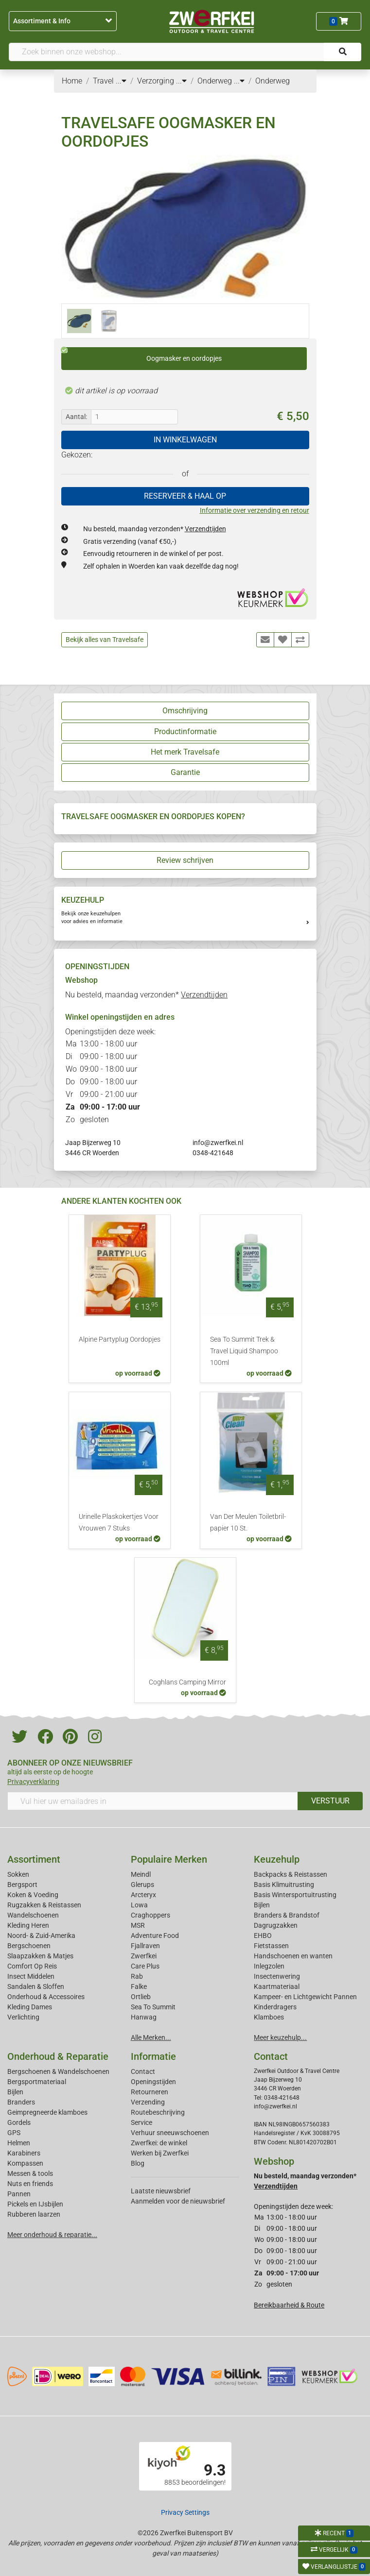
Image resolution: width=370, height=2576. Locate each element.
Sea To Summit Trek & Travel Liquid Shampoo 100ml (244, 1351)
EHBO (263, 1935)
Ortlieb (141, 1997)
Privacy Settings (185, 2512)
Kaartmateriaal (277, 1986)
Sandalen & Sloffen (35, 1986)
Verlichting (23, 2017)
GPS (13, 2133)
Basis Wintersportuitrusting (295, 1895)
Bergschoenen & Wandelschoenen (58, 2071)
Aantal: (76, 417)
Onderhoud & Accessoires (46, 1997)
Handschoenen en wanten (293, 1956)
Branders (21, 2102)
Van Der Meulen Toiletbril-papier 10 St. (248, 1522)
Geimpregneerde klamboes (47, 2112)
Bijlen (262, 1905)
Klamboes (269, 2017)
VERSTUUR (330, 1800)
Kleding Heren (28, 1925)
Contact (143, 2071)
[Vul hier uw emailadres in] (152, 1801)
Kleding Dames (29, 2007)
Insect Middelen (30, 1976)
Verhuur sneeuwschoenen (170, 2133)
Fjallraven (145, 1946)
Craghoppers (150, 1915)
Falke (139, 1986)
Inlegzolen (269, 1966)
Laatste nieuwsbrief (161, 2191)
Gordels (19, 2122)
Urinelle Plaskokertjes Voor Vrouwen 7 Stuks (119, 1522)
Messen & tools (30, 2173)
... (121, 80)
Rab (137, 1976)
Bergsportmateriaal (36, 2082)
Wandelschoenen (33, 1915)
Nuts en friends (30, 2184)
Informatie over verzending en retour (254, 510)
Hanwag (144, 2017)
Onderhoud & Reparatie (57, 2056)
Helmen (18, 2143)
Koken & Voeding (32, 1895)
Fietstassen (271, 1946)
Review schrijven (185, 860)
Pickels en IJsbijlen (35, 2204)
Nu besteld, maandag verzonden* (154, 529)
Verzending (148, 2102)
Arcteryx (143, 1895)
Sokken (18, 1874)
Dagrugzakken (276, 1925)
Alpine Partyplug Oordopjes (119, 1339)
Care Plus (145, 1966)
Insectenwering (277, 1976)
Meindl (141, 1874)
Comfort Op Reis (32, 1966)
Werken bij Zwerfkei (160, 2153)
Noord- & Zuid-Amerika (41, 1935)
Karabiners (23, 2153)
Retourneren (149, 2092)
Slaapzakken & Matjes (40, 1956)
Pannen (19, 2194)
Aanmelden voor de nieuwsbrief (178, 2201)
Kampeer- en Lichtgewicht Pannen (305, 1997)
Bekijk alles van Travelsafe (104, 639)
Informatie (153, 2056)
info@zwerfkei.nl (218, 1142)
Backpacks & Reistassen (290, 1874)
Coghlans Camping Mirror (187, 1682)
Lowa (139, 1905)
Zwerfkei (144, 1956)
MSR (138, 1925)
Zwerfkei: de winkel (159, 2143)
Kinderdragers (275, 2007)
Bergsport (22, 1884)
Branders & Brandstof (286, 1915)
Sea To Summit (153, 2007)
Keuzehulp (277, 1859)
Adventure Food (155, 1935)
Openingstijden (153, 2082)
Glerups (142, 1884)
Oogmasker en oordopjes (141, 355)
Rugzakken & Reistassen (44, 1905)
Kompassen (25, 2163)
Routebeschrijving (158, 2112)
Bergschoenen (29, 1946)
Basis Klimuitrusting (284, 1884)
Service (141, 2122)
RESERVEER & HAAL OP (185, 496)
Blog (137, 2163)
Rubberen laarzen (33, 2214)
